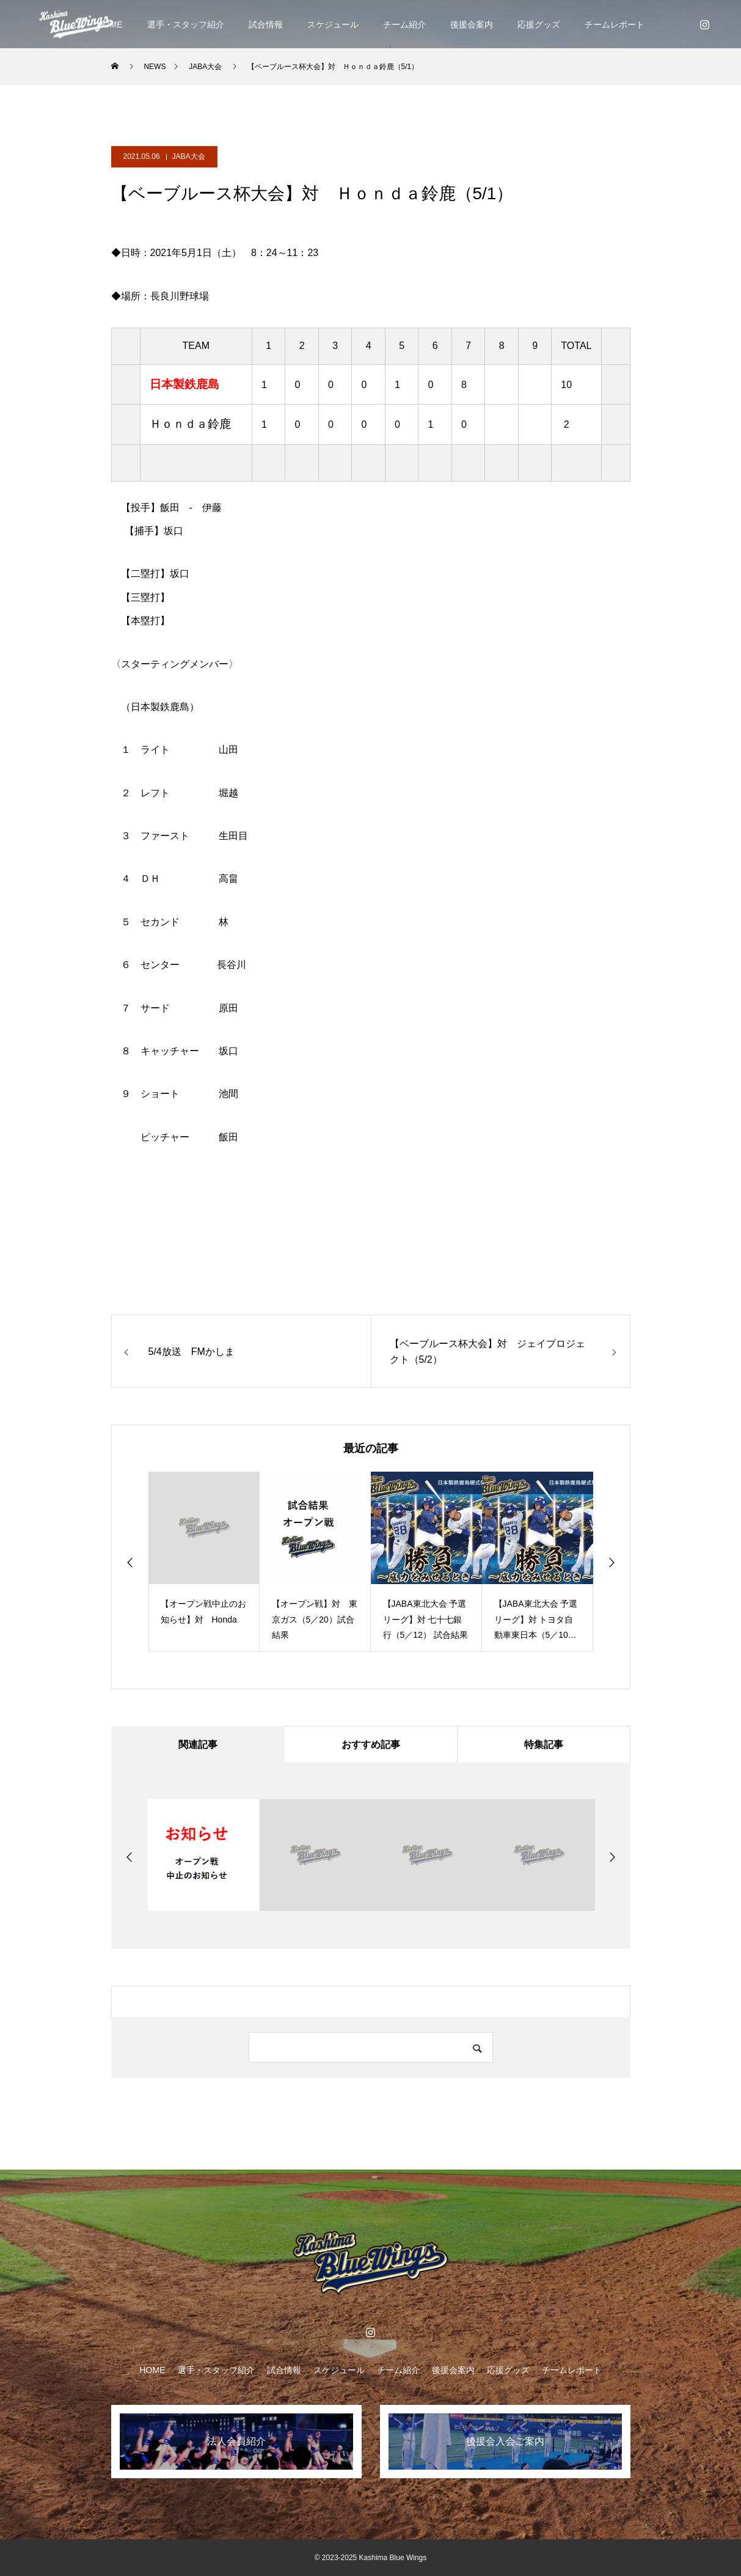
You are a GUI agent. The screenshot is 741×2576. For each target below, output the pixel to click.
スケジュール (333, 24)
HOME (153, 2370)
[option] (204, 1562)
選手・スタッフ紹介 (185, 24)
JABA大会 (188, 156)
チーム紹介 (404, 24)
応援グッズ (538, 24)
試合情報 (266, 24)
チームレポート (614, 24)
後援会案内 (471, 24)
